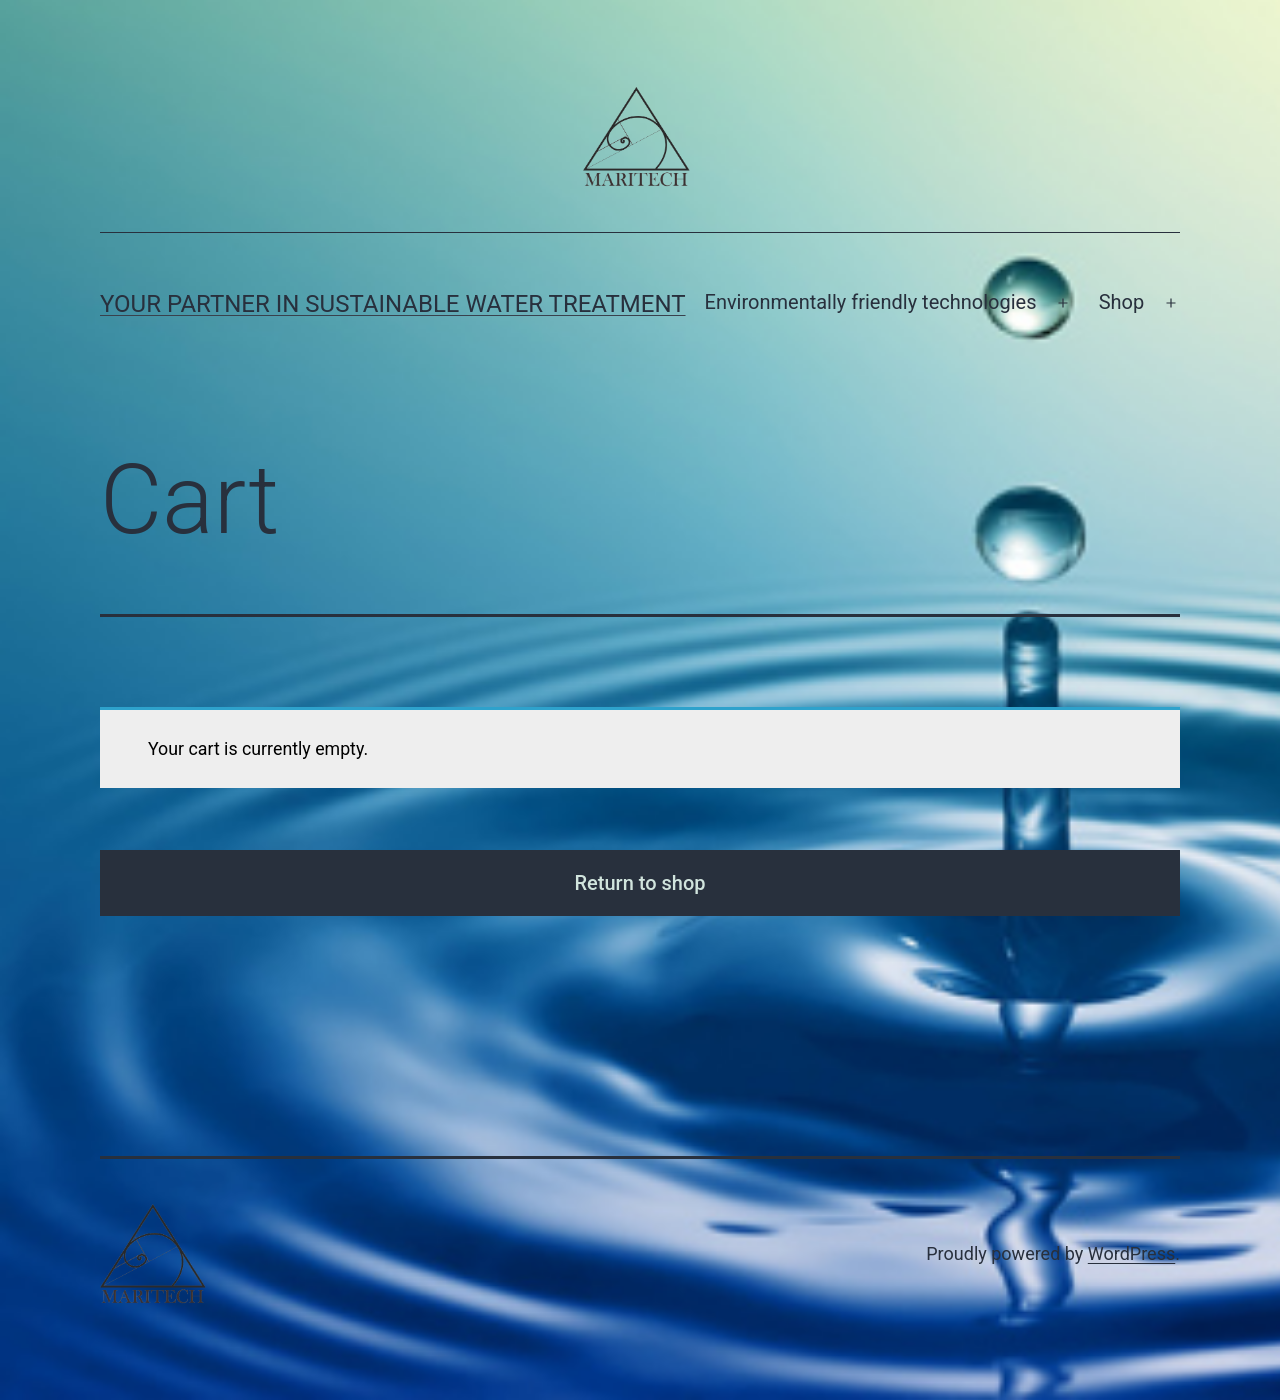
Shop (1122, 302)
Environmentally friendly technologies (871, 302)
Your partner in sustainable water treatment (393, 304)
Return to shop (640, 883)
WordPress (1131, 1253)
